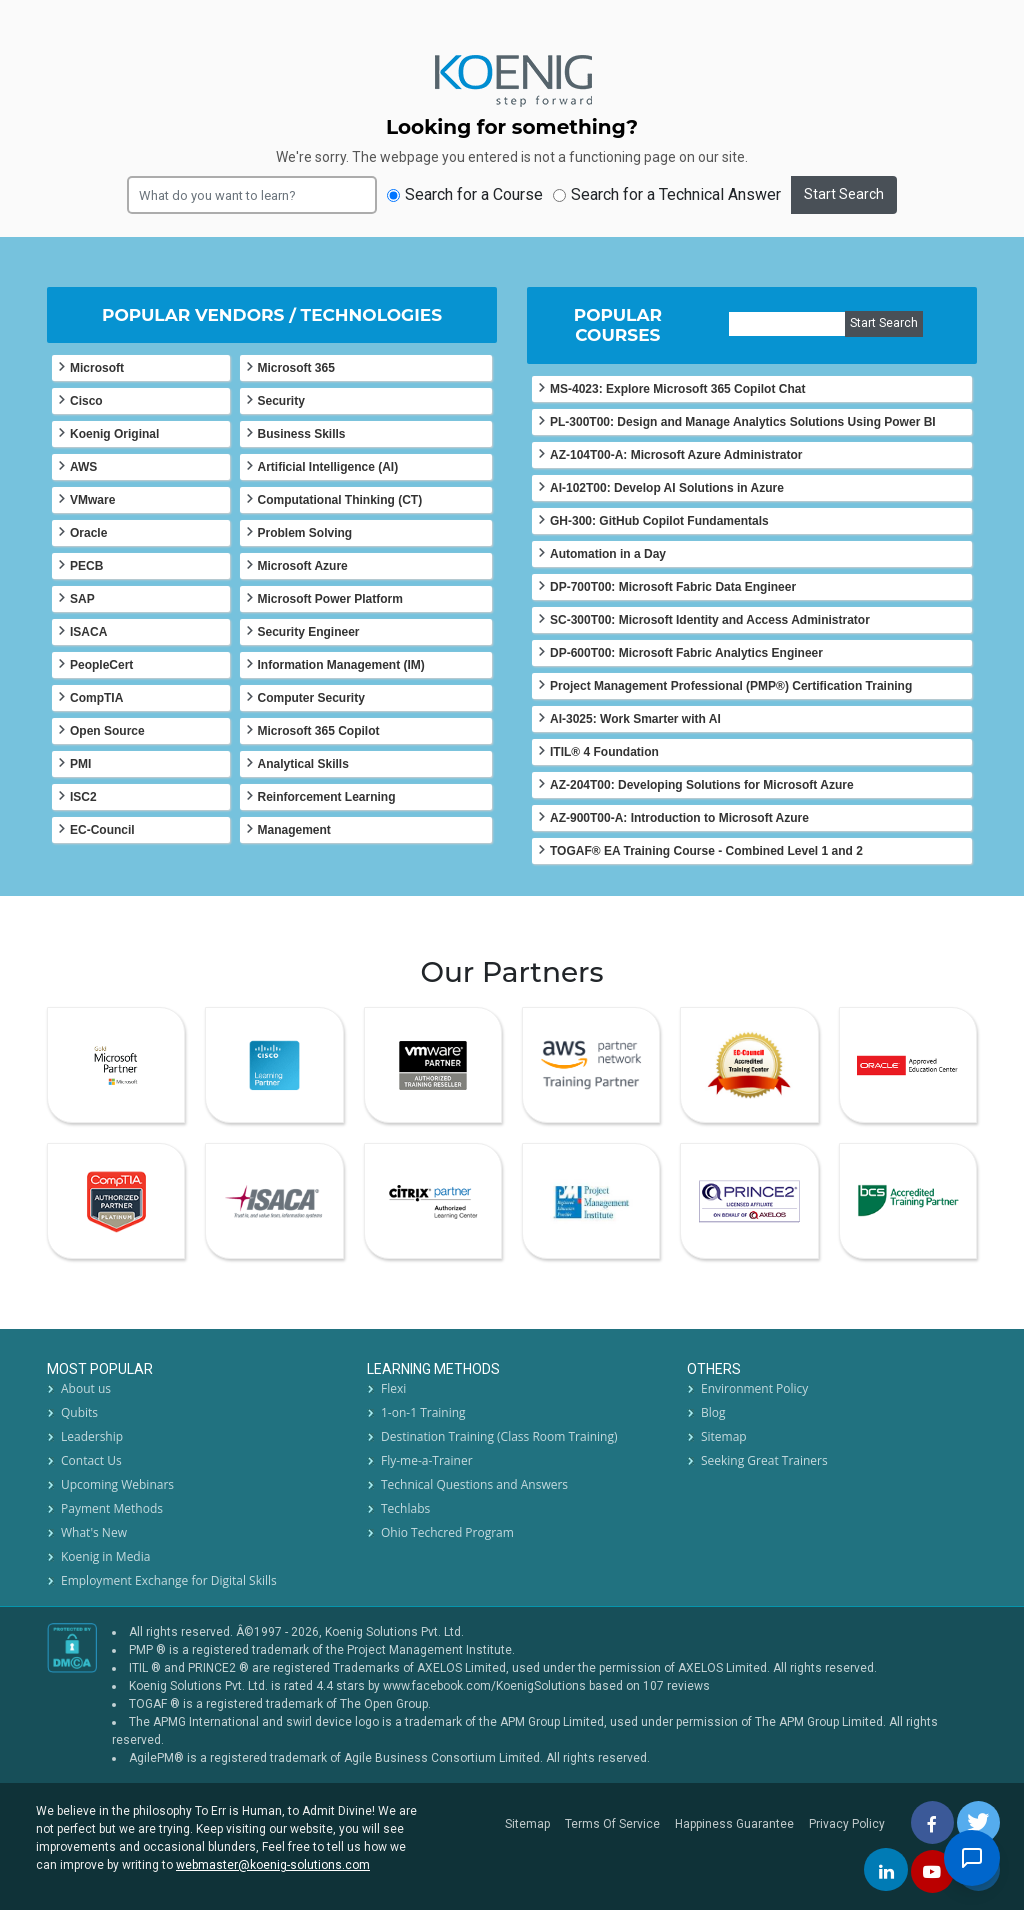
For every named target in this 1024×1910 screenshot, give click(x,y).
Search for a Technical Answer (667, 194)
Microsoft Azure (303, 566)
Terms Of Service (612, 1824)
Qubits (79, 1412)
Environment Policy (754, 1388)
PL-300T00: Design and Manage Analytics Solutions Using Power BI (743, 422)
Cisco (86, 401)
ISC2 (83, 797)
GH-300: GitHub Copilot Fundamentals (659, 521)
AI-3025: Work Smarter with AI (635, 719)
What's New (94, 1532)
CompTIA (96, 698)
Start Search (844, 194)
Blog (713, 1412)
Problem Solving (305, 533)
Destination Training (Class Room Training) (499, 1436)
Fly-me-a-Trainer (427, 1460)
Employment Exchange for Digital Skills (169, 1580)
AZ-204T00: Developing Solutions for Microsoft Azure (702, 785)
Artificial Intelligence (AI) (328, 467)
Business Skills (302, 434)
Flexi (393, 1388)
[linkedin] (886, 1869)
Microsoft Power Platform (330, 599)
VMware (92, 500)
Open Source (107, 731)
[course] (787, 324)
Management (294, 830)
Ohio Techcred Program (447, 1532)
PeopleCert (101, 665)
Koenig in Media (105, 1556)
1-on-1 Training (423, 1412)
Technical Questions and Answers (474, 1484)
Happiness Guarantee (734, 1824)
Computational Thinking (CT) (340, 500)
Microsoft (97, 368)
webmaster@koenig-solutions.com (273, 1865)
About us (86, 1388)
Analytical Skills (303, 764)
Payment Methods (112, 1508)
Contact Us (91, 1460)
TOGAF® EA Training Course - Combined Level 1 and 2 (706, 851)
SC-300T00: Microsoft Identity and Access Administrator (710, 620)
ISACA (88, 632)
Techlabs (405, 1508)
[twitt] (979, 1821)
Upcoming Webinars (117, 1484)
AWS (83, 467)
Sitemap (724, 1436)
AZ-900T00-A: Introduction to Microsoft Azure (679, 818)
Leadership (92, 1436)
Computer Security (311, 698)
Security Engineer (309, 632)
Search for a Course (465, 194)
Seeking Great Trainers (764, 1460)
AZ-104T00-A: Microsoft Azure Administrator (676, 455)
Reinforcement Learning (327, 797)
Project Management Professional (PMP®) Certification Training (731, 686)
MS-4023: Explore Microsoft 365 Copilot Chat (677, 389)
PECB (86, 566)
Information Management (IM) (341, 665)
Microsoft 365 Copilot (319, 731)
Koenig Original (114, 434)
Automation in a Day (608, 554)
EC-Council (102, 830)
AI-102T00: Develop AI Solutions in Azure (667, 488)
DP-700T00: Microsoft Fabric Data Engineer (673, 587)
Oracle (88, 533)
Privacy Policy (847, 1824)
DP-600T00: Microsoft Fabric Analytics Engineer (686, 653)
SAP (82, 599)
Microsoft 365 (296, 368)
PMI (80, 764)
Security (281, 401)
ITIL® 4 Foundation (604, 752)
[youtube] (933, 1871)
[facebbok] (933, 1821)
